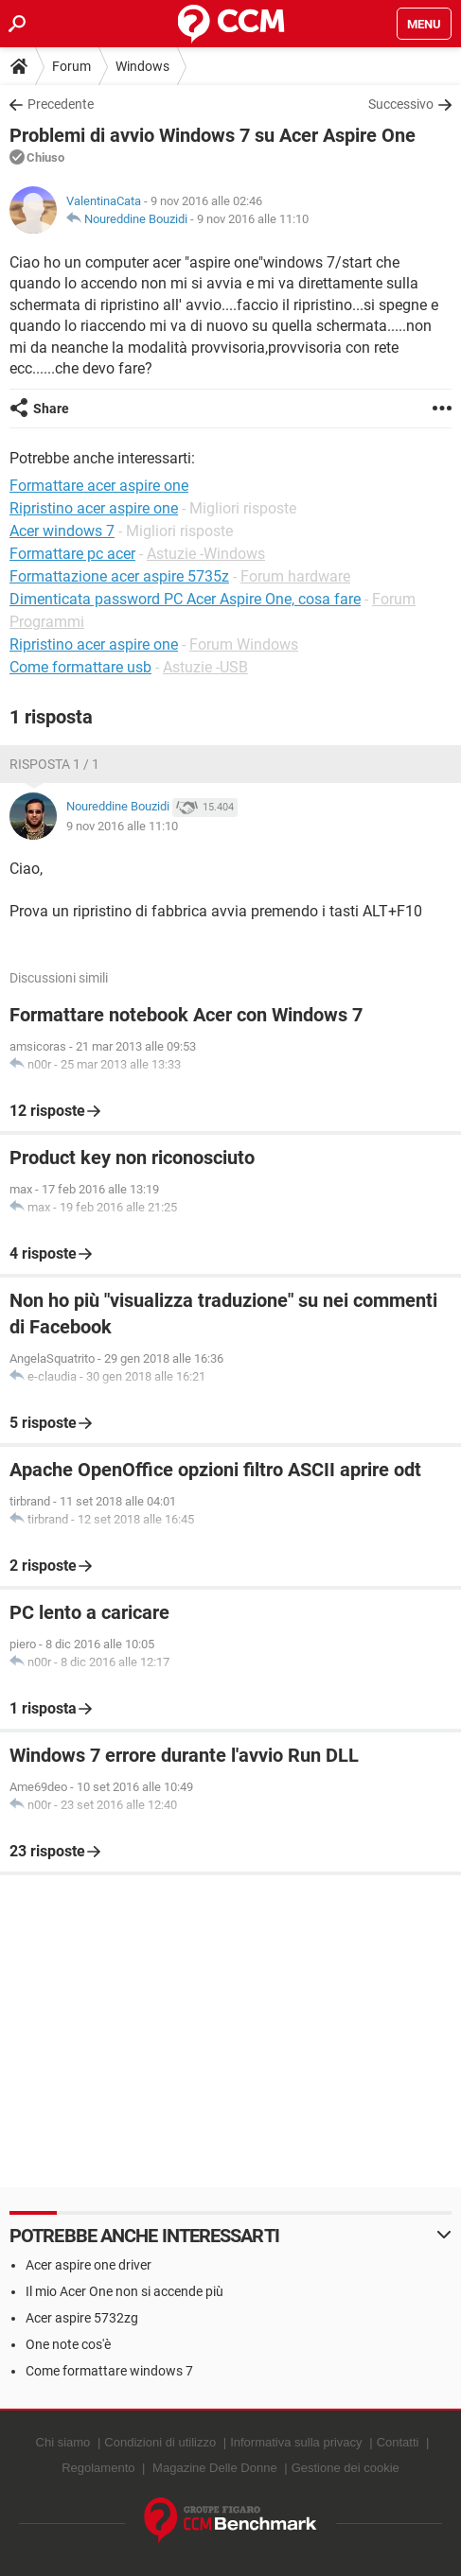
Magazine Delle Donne (214, 2468)
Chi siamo (63, 2442)
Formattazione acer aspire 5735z (119, 576)
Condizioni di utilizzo (160, 2442)
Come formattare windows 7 (109, 2370)
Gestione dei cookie (345, 2468)
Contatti (398, 2442)
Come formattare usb (80, 667)
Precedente (60, 104)
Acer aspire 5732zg (82, 2317)
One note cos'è (68, 2344)
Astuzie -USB (205, 667)
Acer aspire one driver (88, 2264)
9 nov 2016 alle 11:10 (253, 219)
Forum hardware (295, 576)
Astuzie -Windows (206, 554)
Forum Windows (243, 644)
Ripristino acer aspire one (93, 644)
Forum (71, 66)
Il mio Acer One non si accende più (124, 2291)
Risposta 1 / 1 (54, 764)
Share (51, 408)
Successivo (401, 104)
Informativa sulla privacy (296, 2442)
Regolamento (98, 2468)
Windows (142, 66)
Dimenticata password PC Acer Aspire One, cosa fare (185, 599)
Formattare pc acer (72, 554)
